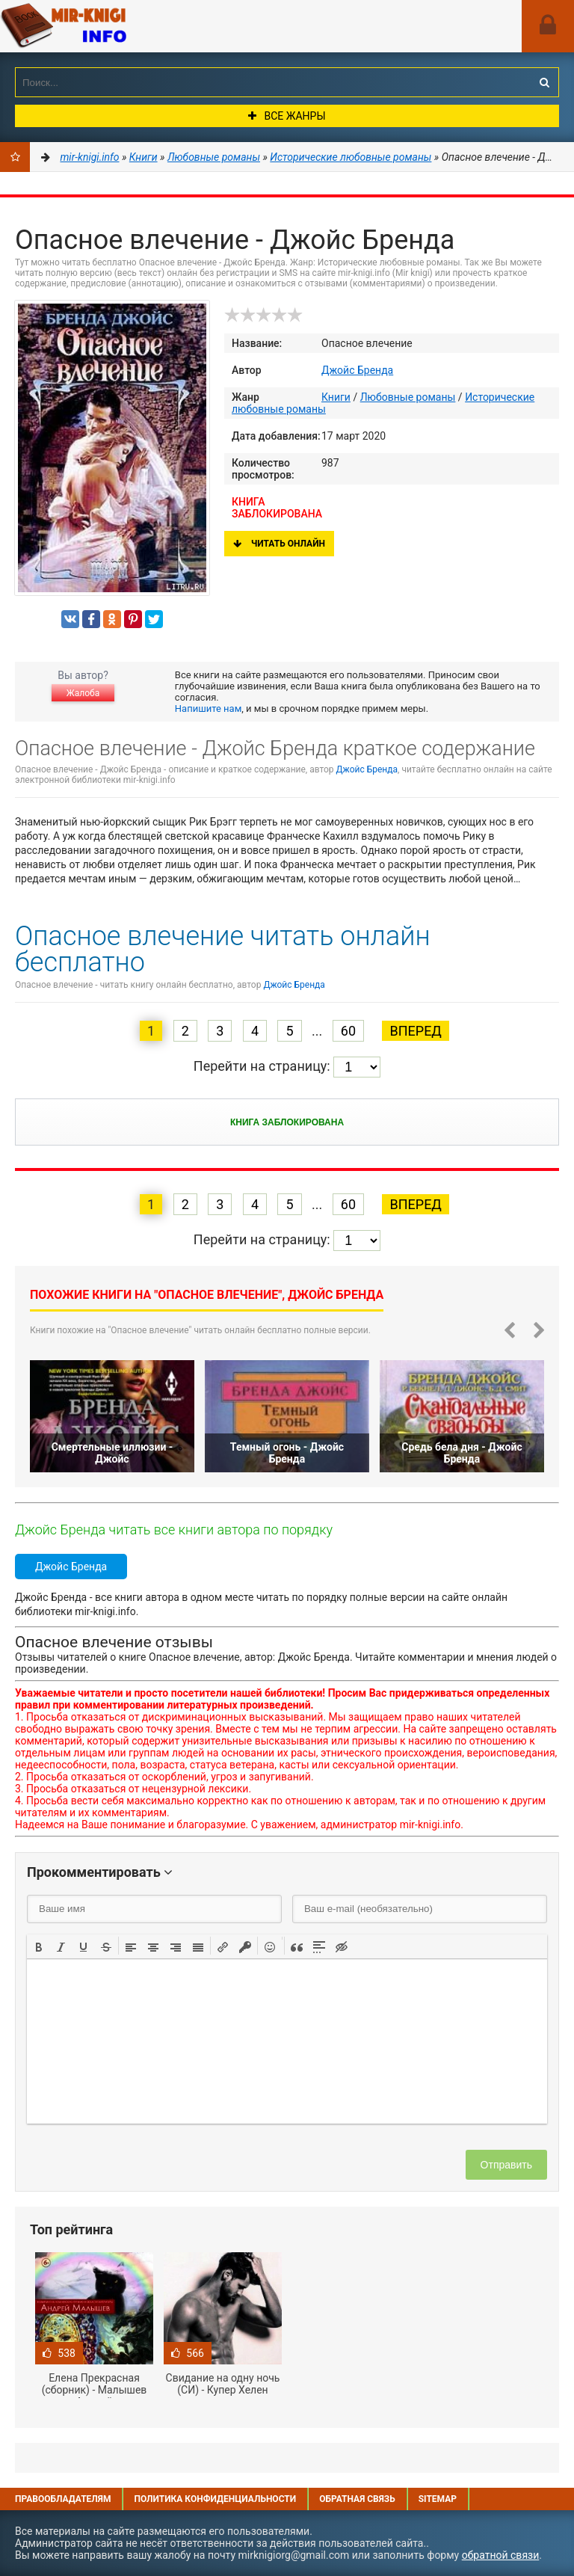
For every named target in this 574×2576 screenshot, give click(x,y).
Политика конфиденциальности (215, 2499)
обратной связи (501, 2555)
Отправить (506, 2165)
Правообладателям (63, 2499)
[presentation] (39, 1945)
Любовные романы (408, 397)
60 (348, 1031)
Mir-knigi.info (112, 26)
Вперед (415, 1031)
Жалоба (83, 693)
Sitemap (438, 2499)
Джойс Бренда (357, 370)
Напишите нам (208, 708)
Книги (336, 397)
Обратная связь (357, 2499)
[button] (38, 1945)
